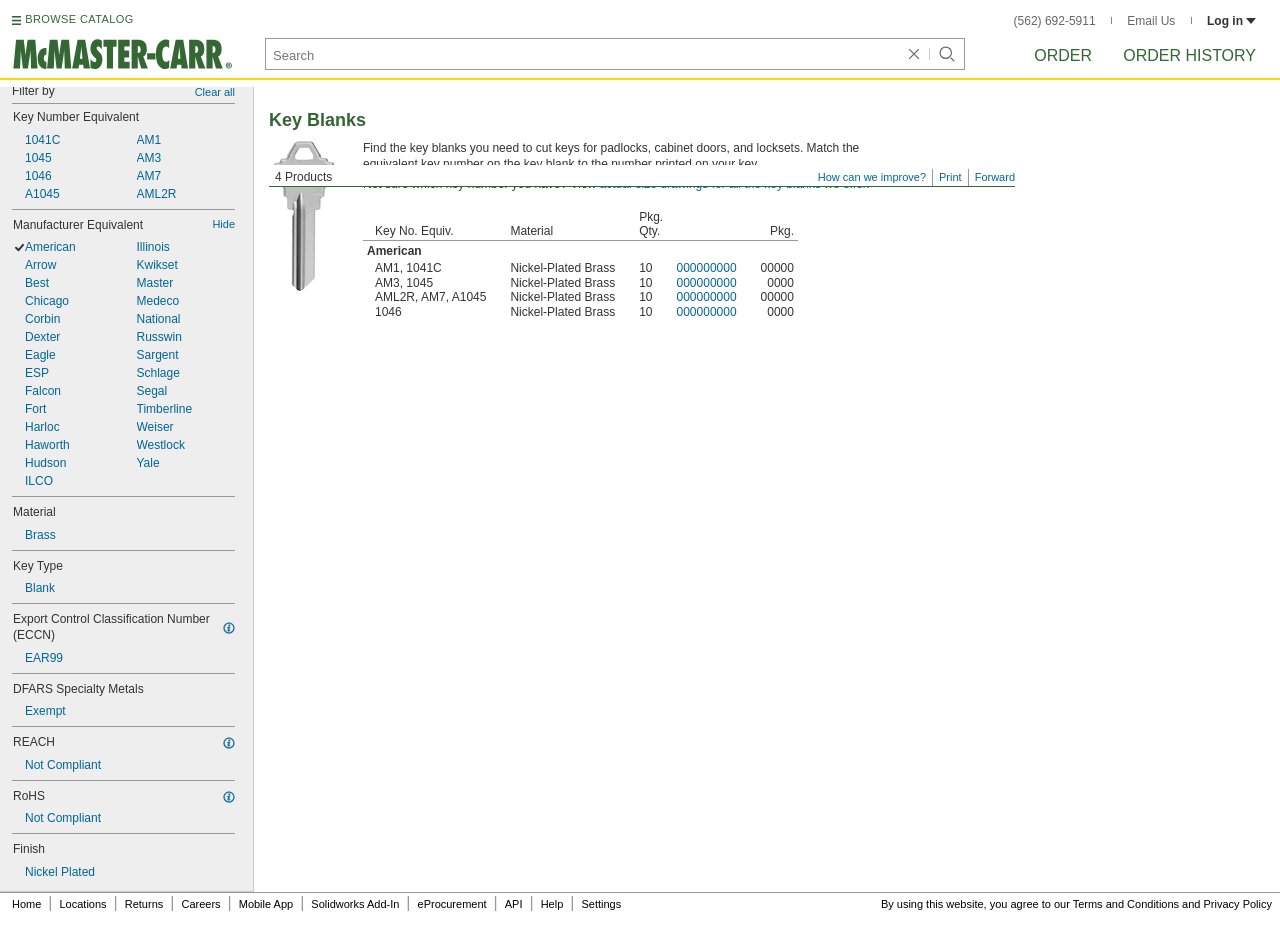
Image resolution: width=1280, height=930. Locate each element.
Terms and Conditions (1126, 904)
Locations (83, 904)
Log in (1231, 21)
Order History (1189, 55)
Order (1063, 55)
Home (26, 904)
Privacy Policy (1238, 904)
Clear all (215, 92)
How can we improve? (872, 177)
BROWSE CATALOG (79, 19)
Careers (200, 904)
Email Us (1151, 21)
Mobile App (266, 904)
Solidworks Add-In (355, 904)
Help (552, 904)
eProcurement (452, 904)
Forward (995, 177)
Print (950, 177)
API (514, 904)
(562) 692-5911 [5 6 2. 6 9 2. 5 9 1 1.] (1055, 21)
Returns (144, 904)
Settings (601, 904)
